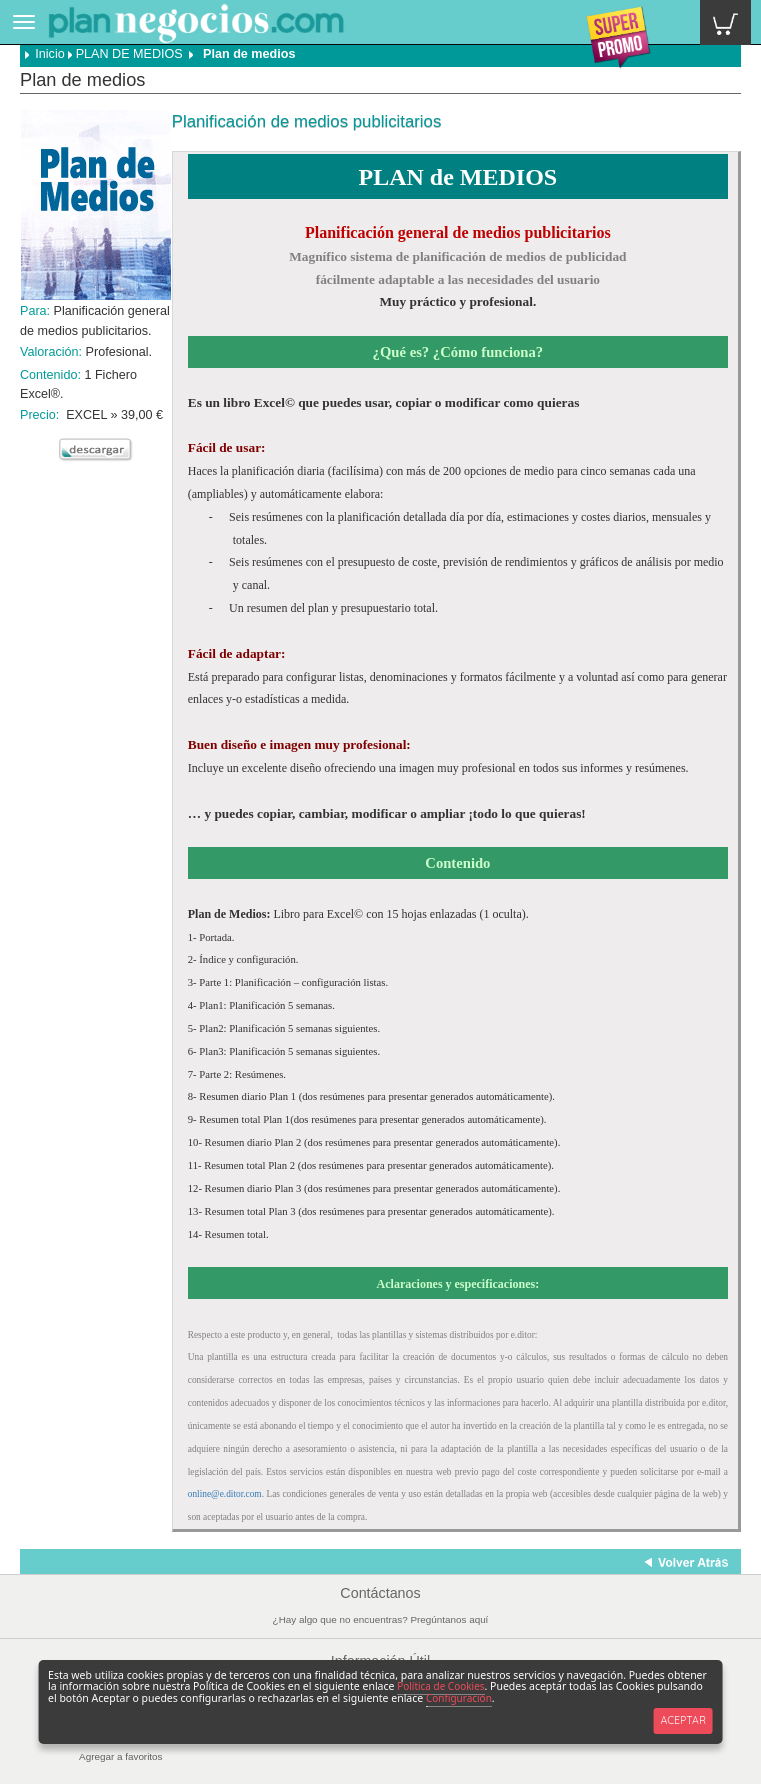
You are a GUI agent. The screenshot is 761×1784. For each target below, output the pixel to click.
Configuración (459, 1698)
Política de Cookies (440, 1686)
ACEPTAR (682, 1720)
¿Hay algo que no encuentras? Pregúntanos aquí (381, 1619)
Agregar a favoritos (120, 1756)
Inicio (45, 54)
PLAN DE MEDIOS (129, 54)
